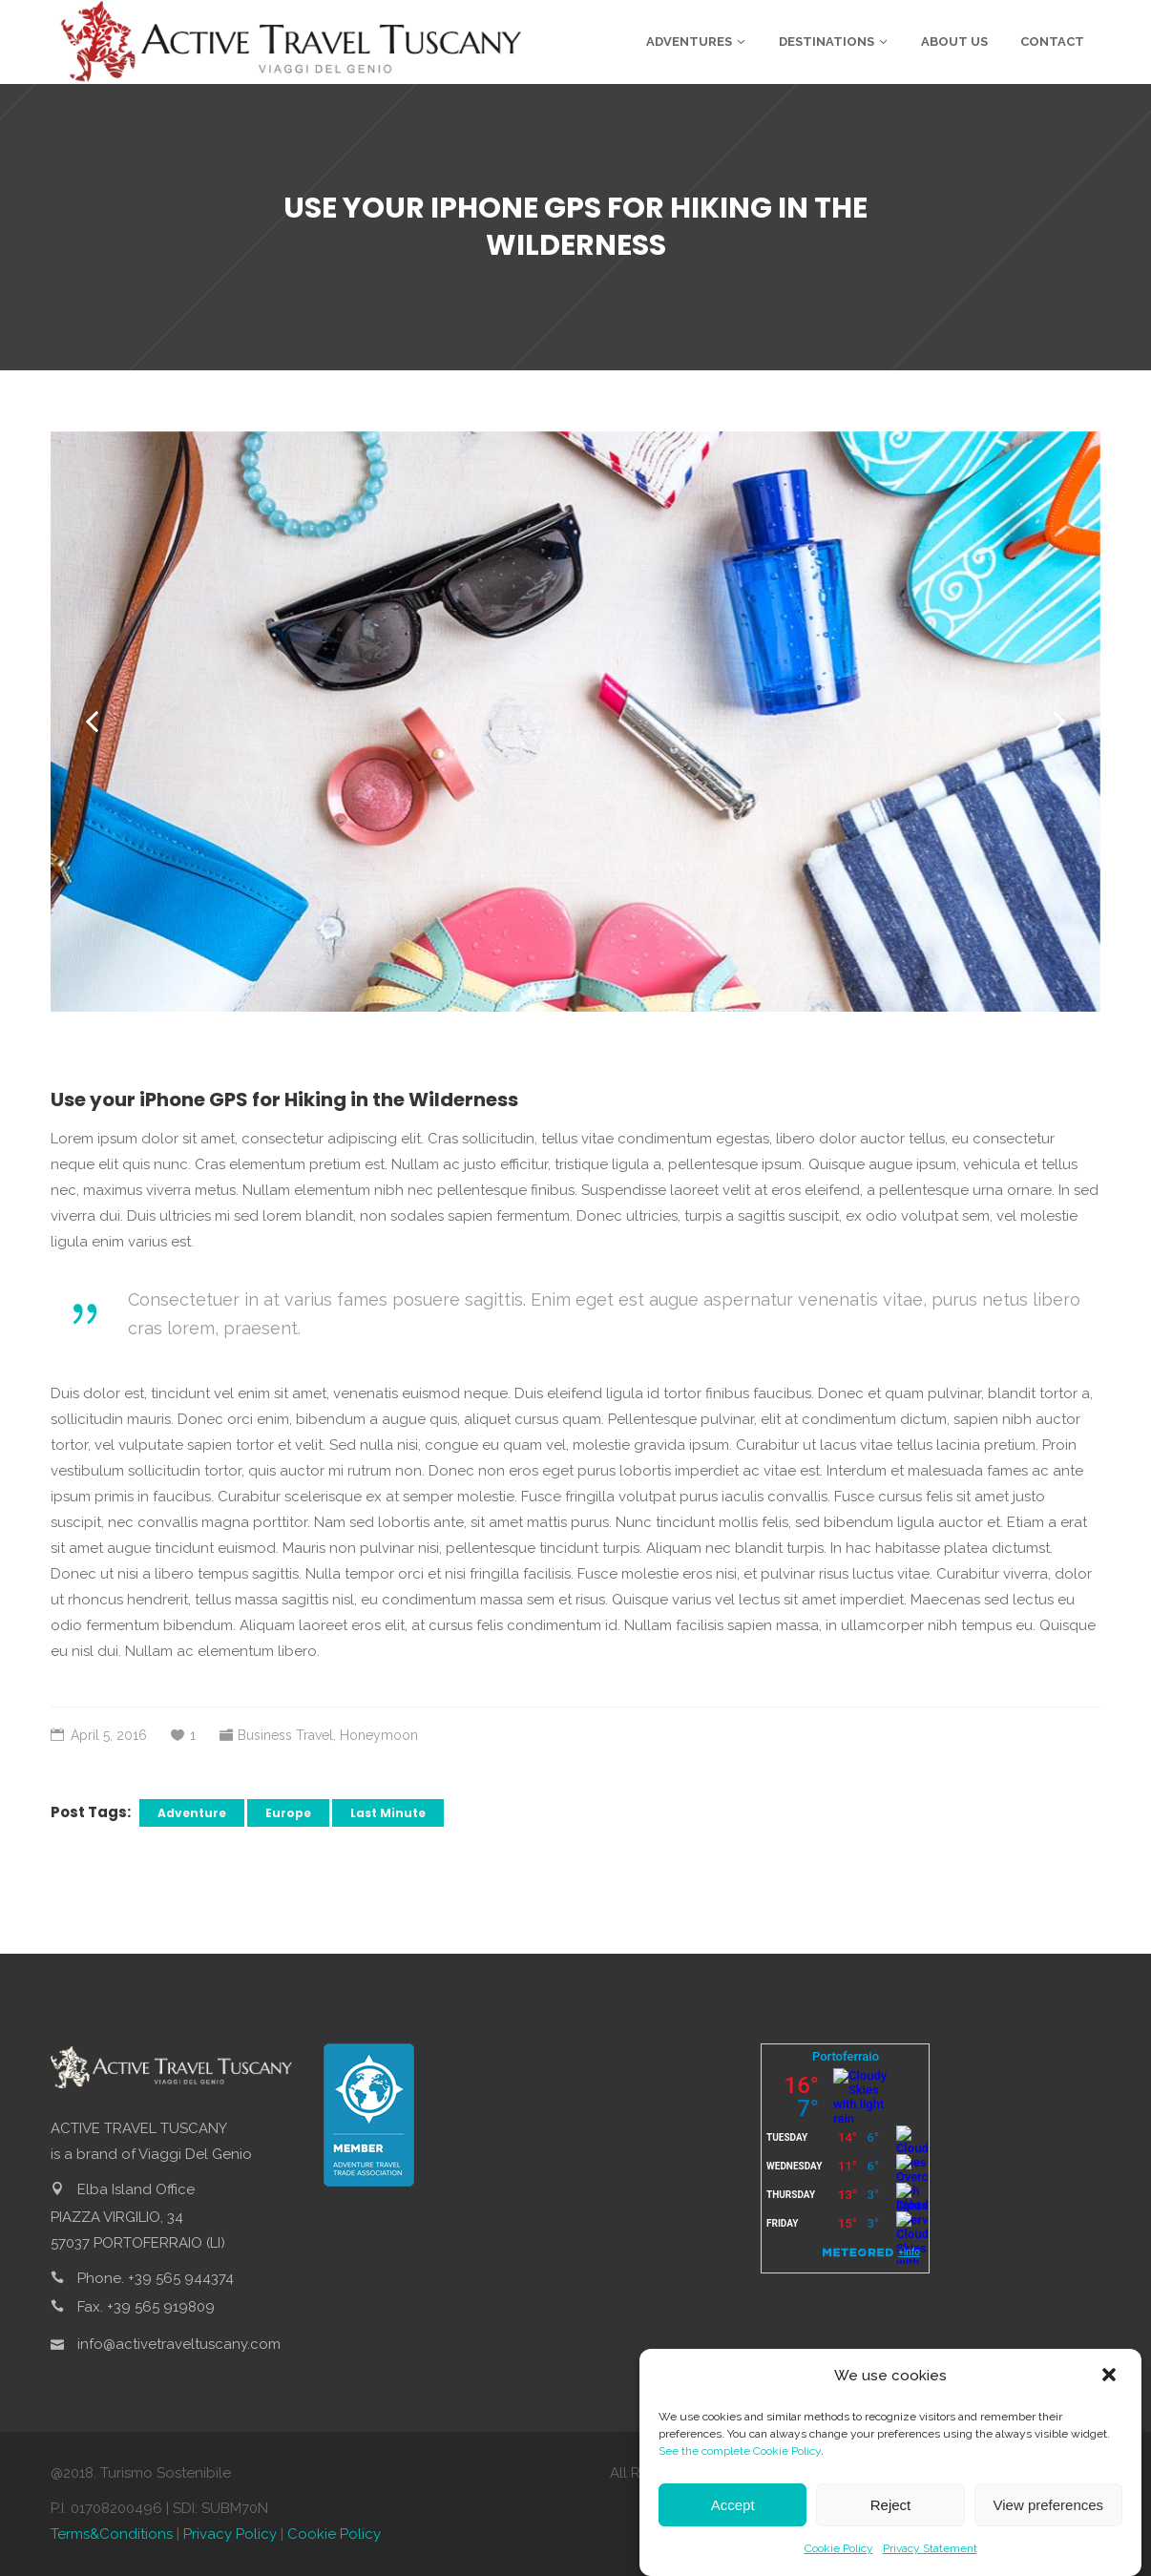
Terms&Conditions (112, 2534)
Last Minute (388, 1813)
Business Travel (285, 1735)
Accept (733, 2508)
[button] (1110, 2379)
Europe (288, 1813)
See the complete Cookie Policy (740, 2454)
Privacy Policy (230, 2534)
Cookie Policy (839, 2551)
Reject (890, 2508)
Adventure (191, 1813)
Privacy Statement (930, 2551)
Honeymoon (379, 1735)
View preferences (1049, 2508)
